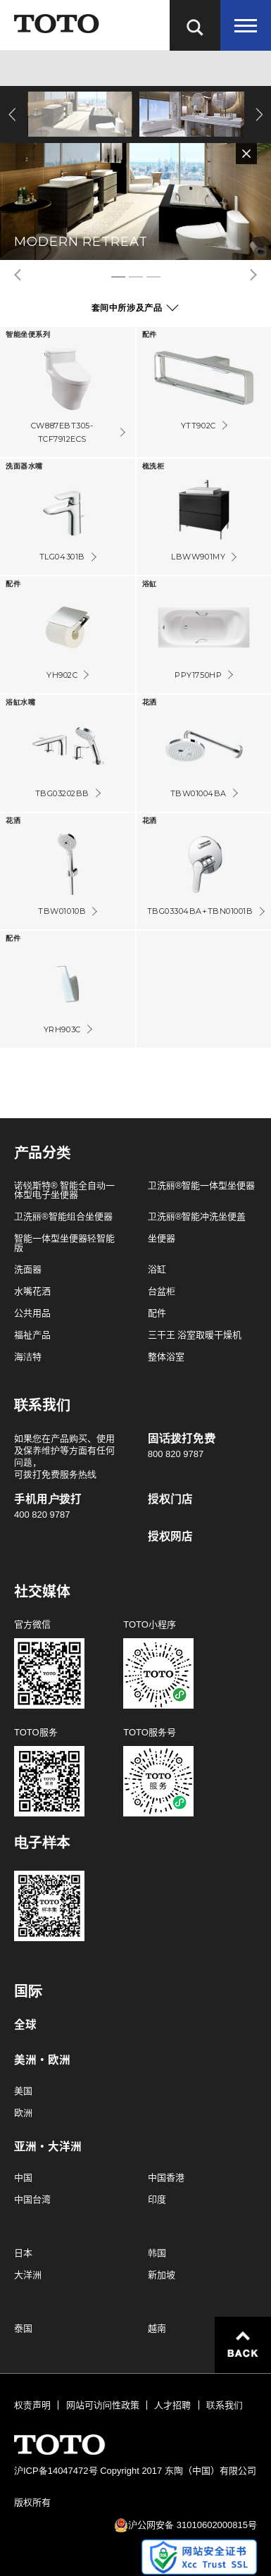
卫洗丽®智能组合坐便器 (63, 1216)
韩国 (157, 2253)
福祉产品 (32, 1335)
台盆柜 (161, 1291)
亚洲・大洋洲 (48, 2147)
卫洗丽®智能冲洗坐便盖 (197, 1216)
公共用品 (32, 1313)
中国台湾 (32, 2199)
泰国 (23, 2328)
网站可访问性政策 (102, 2405)
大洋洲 (28, 2275)
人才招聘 (172, 2405)
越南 (157, 2328)
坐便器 (161, 1238)
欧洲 (23, 2112)
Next (257, 114)
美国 (23, 2091)
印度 (157, 2199)
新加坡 (161, 2275)
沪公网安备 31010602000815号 (192, 2525)
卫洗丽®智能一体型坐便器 (202, 1185)
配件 (157, 1313)
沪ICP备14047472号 (56, 2470)
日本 (23, 2253)
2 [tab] (136, 277)
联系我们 (224, 2405)
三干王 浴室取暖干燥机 (195, 1335)
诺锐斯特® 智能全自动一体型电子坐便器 (64, 1190)
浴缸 (157, 1269)
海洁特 (28, 1356)
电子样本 (42, 1842)
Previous (13, 114)
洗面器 (28, 1269)
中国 (23, 2177)
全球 (25, 2025)
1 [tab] (118, 277)
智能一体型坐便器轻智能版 (64, 1243)
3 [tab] (153, 277)
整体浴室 (166, 1356)
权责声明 (32, 2405)
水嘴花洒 (32, 1291)
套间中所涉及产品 (127, 307)
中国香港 (166, 2177)
